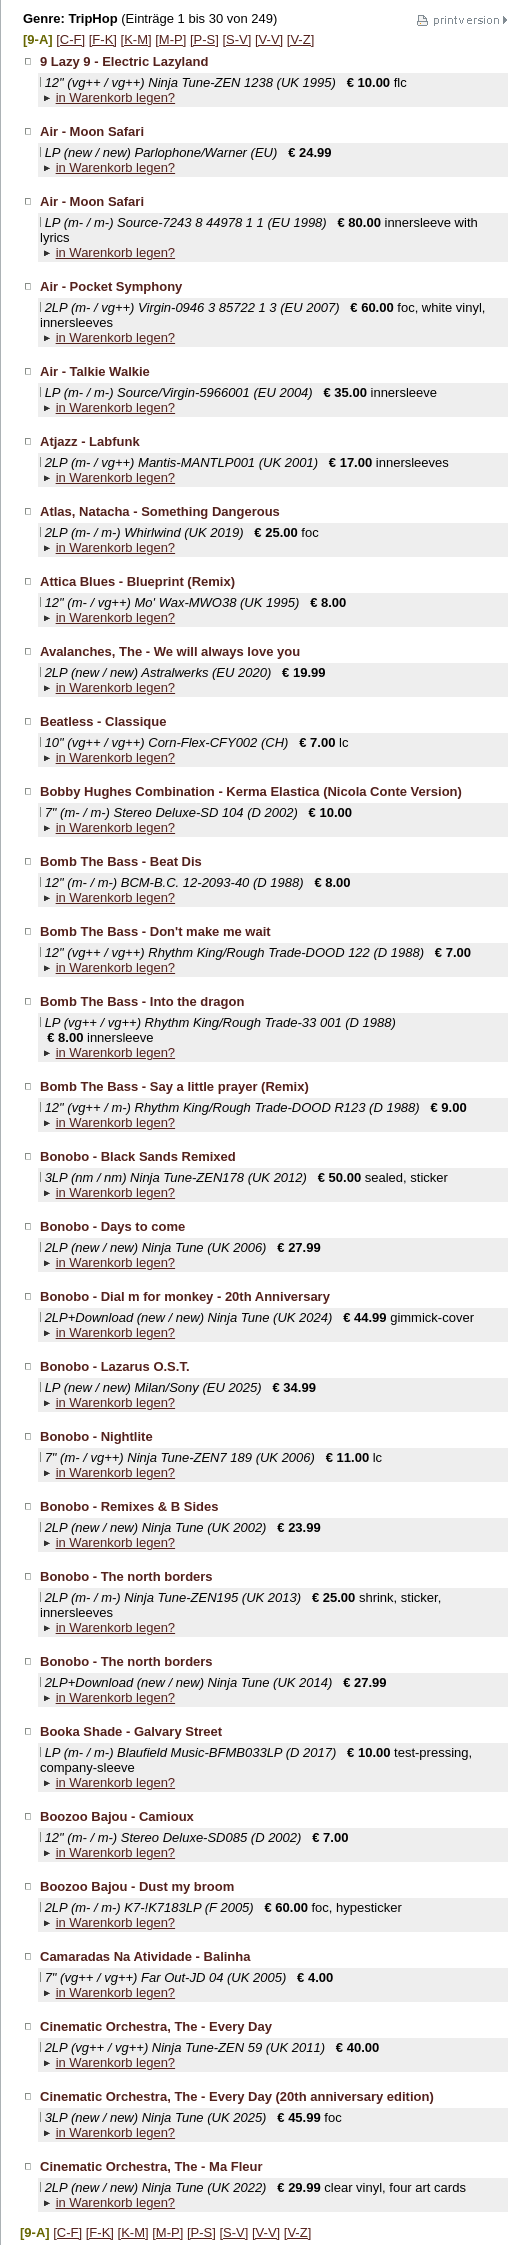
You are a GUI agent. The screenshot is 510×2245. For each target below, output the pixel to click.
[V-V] (269, 39)
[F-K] (103, 39)
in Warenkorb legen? (115, 97)
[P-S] (204, 39)
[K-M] (136, 39)
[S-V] (236, 39)
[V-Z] (300, 39)
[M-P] (170, 39)
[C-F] (70, 39)
